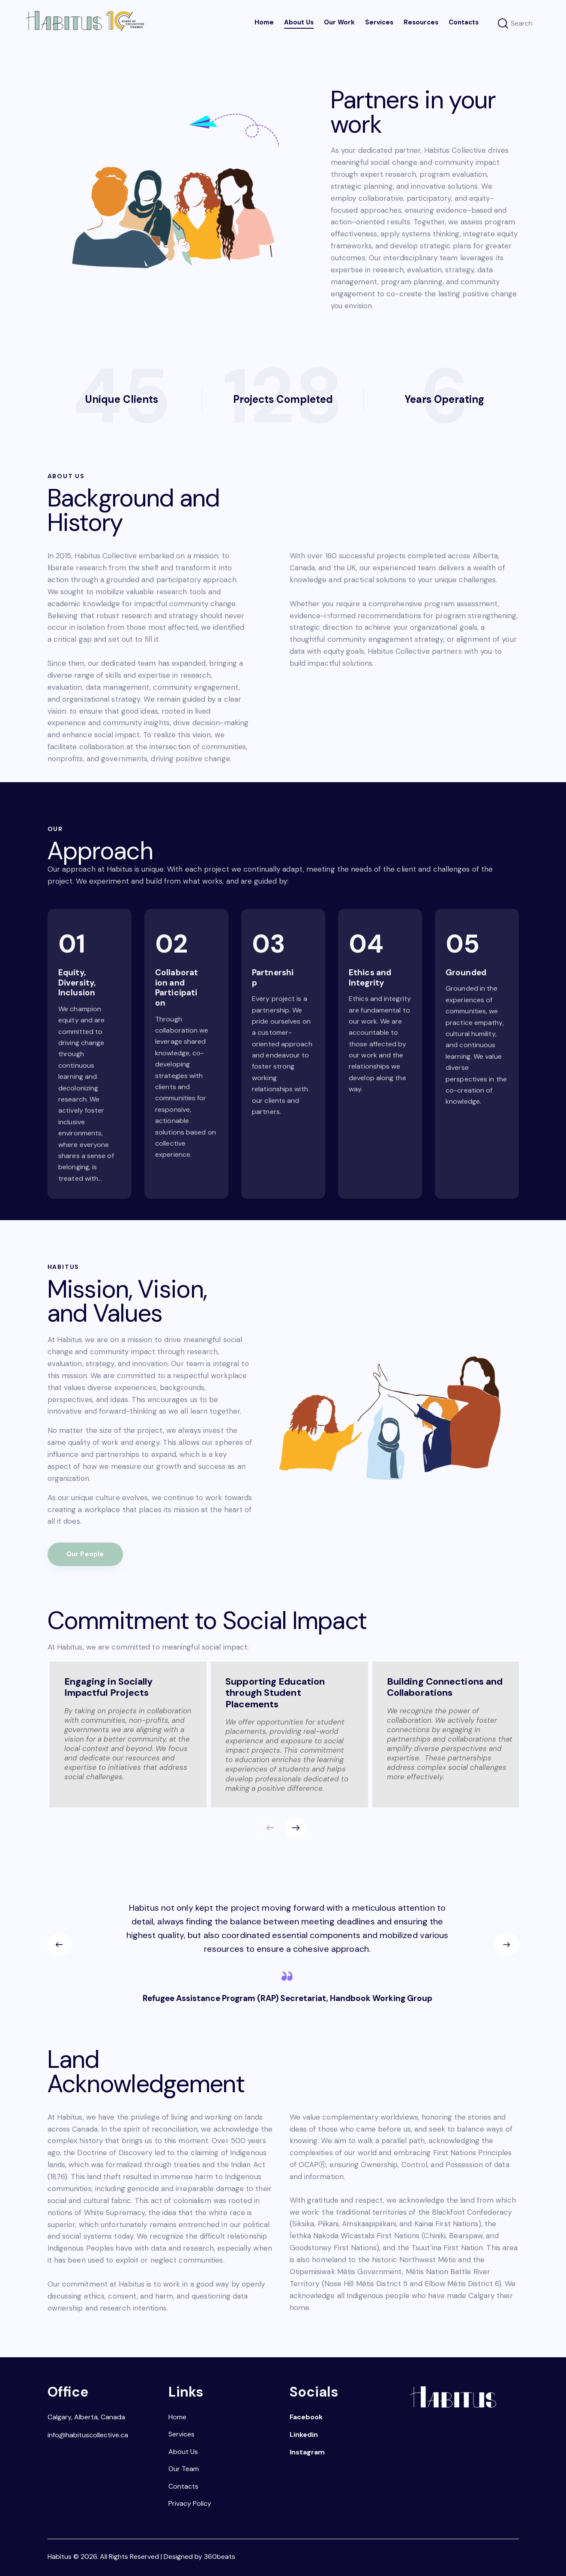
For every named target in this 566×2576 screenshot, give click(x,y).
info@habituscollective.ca (88, 2435)
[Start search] (503, 24)
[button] (295, 1828)
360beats (219, 2556)
